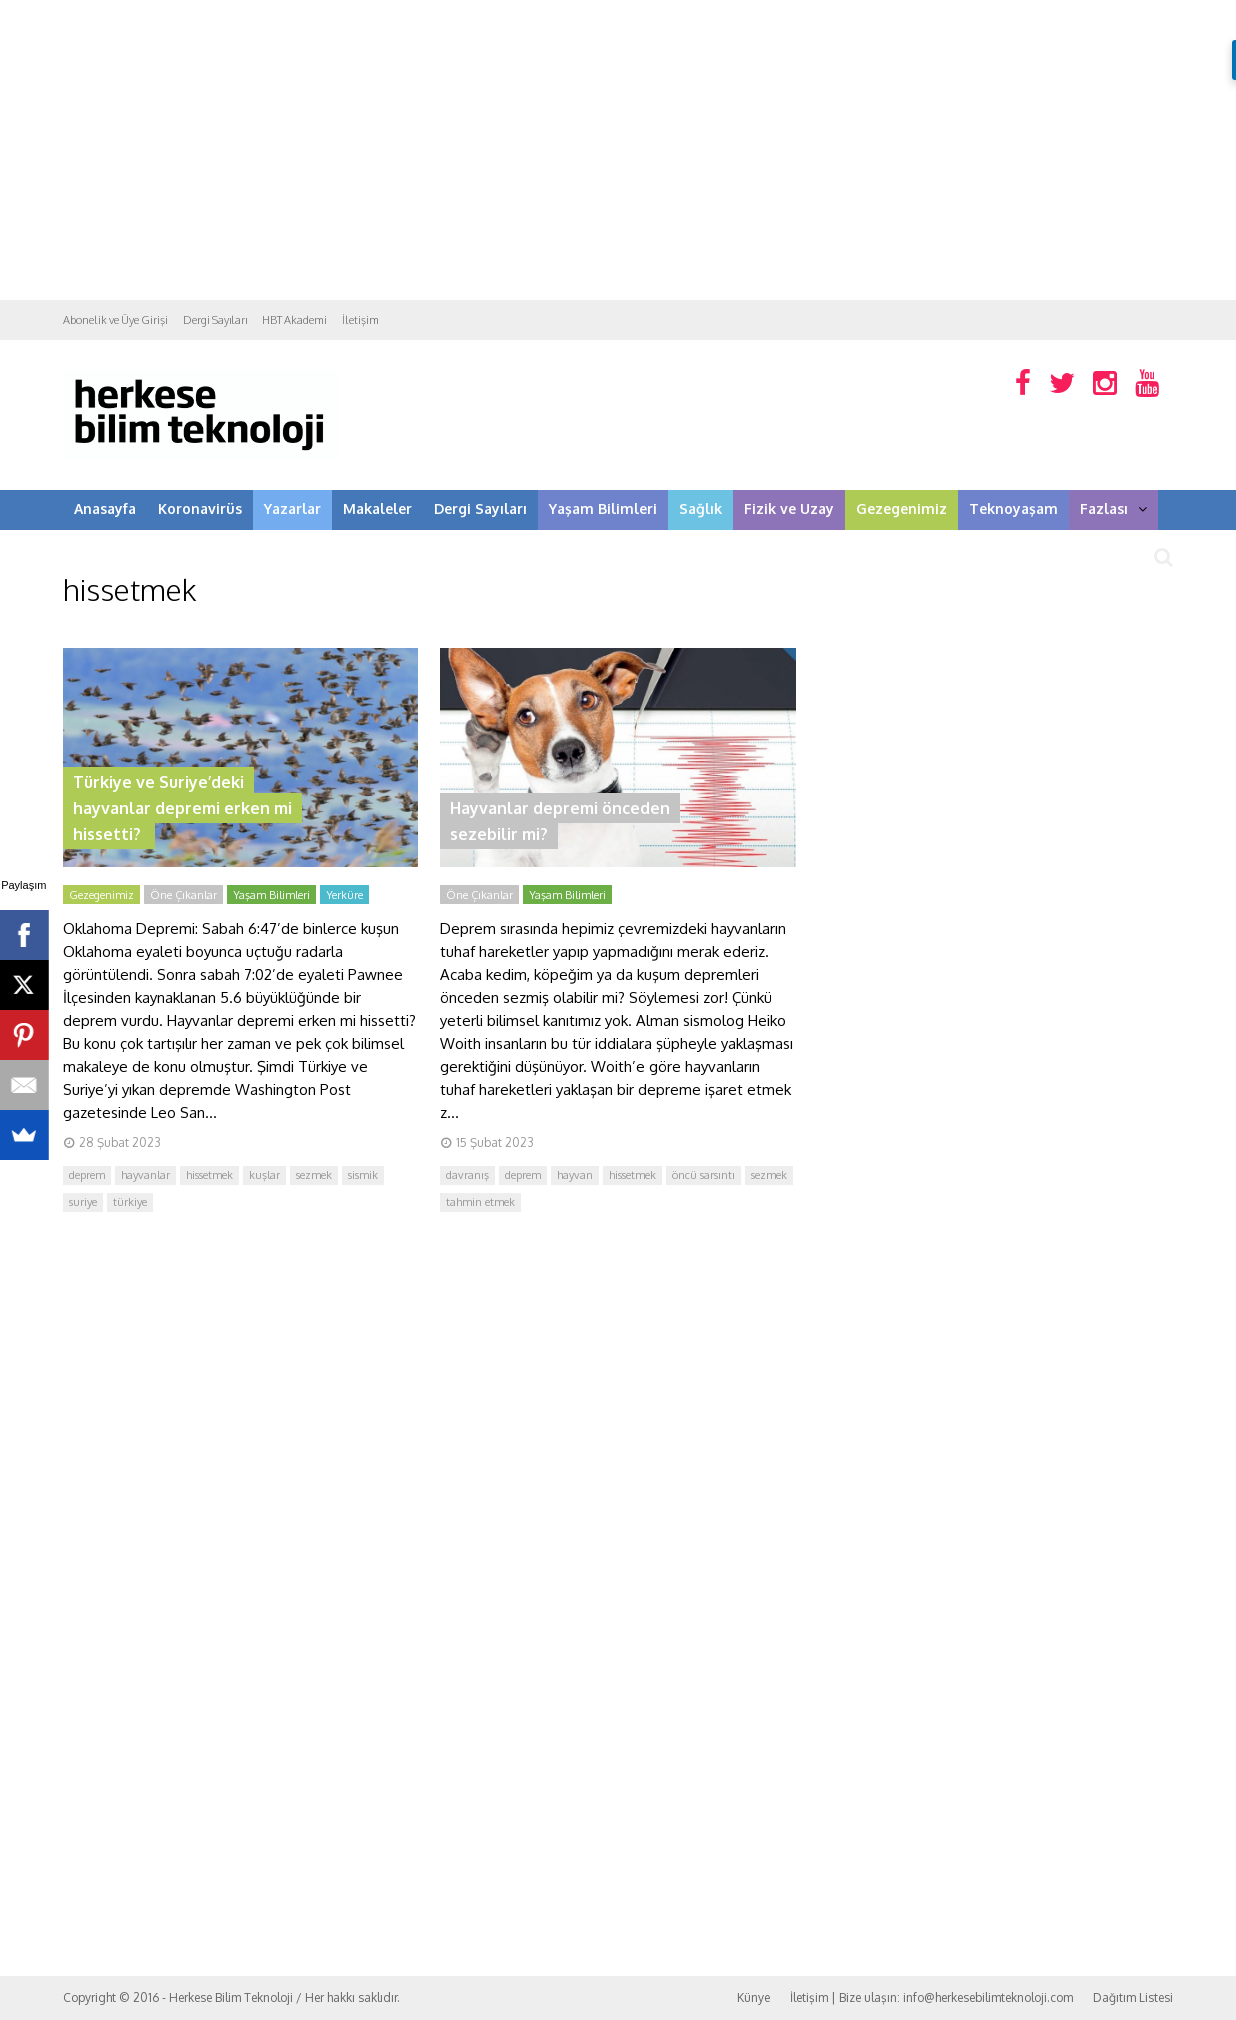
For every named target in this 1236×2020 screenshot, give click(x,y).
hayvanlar (145, 1175)
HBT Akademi (294, 320)
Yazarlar (292, 508)
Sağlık (700, 508)
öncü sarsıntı (703, 1175)
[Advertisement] (618, 150)
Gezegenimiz (901, 508)
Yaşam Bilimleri (603, 508)
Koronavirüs (200, 508)
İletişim (360, 320)
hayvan (575, 1175)
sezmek (314, 1175)
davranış (467, 1175)
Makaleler (377, 508)
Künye (753, 1997)
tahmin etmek (480, 1202)
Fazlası (1113, 508)
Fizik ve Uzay (789, 508)
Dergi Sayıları (215, 320)
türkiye (130, 1202)
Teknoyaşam (1013, 508)
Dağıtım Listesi (1133, 1997)
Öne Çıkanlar (183, 895)
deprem (87, 1175)
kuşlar (264, 1175)
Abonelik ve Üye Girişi (115, 320)
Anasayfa (105, 508)
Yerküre (344, 895)
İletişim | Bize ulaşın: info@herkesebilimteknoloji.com (931, 1997)
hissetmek (209, 1175)
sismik (363, 1175)
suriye (83, 1202)
